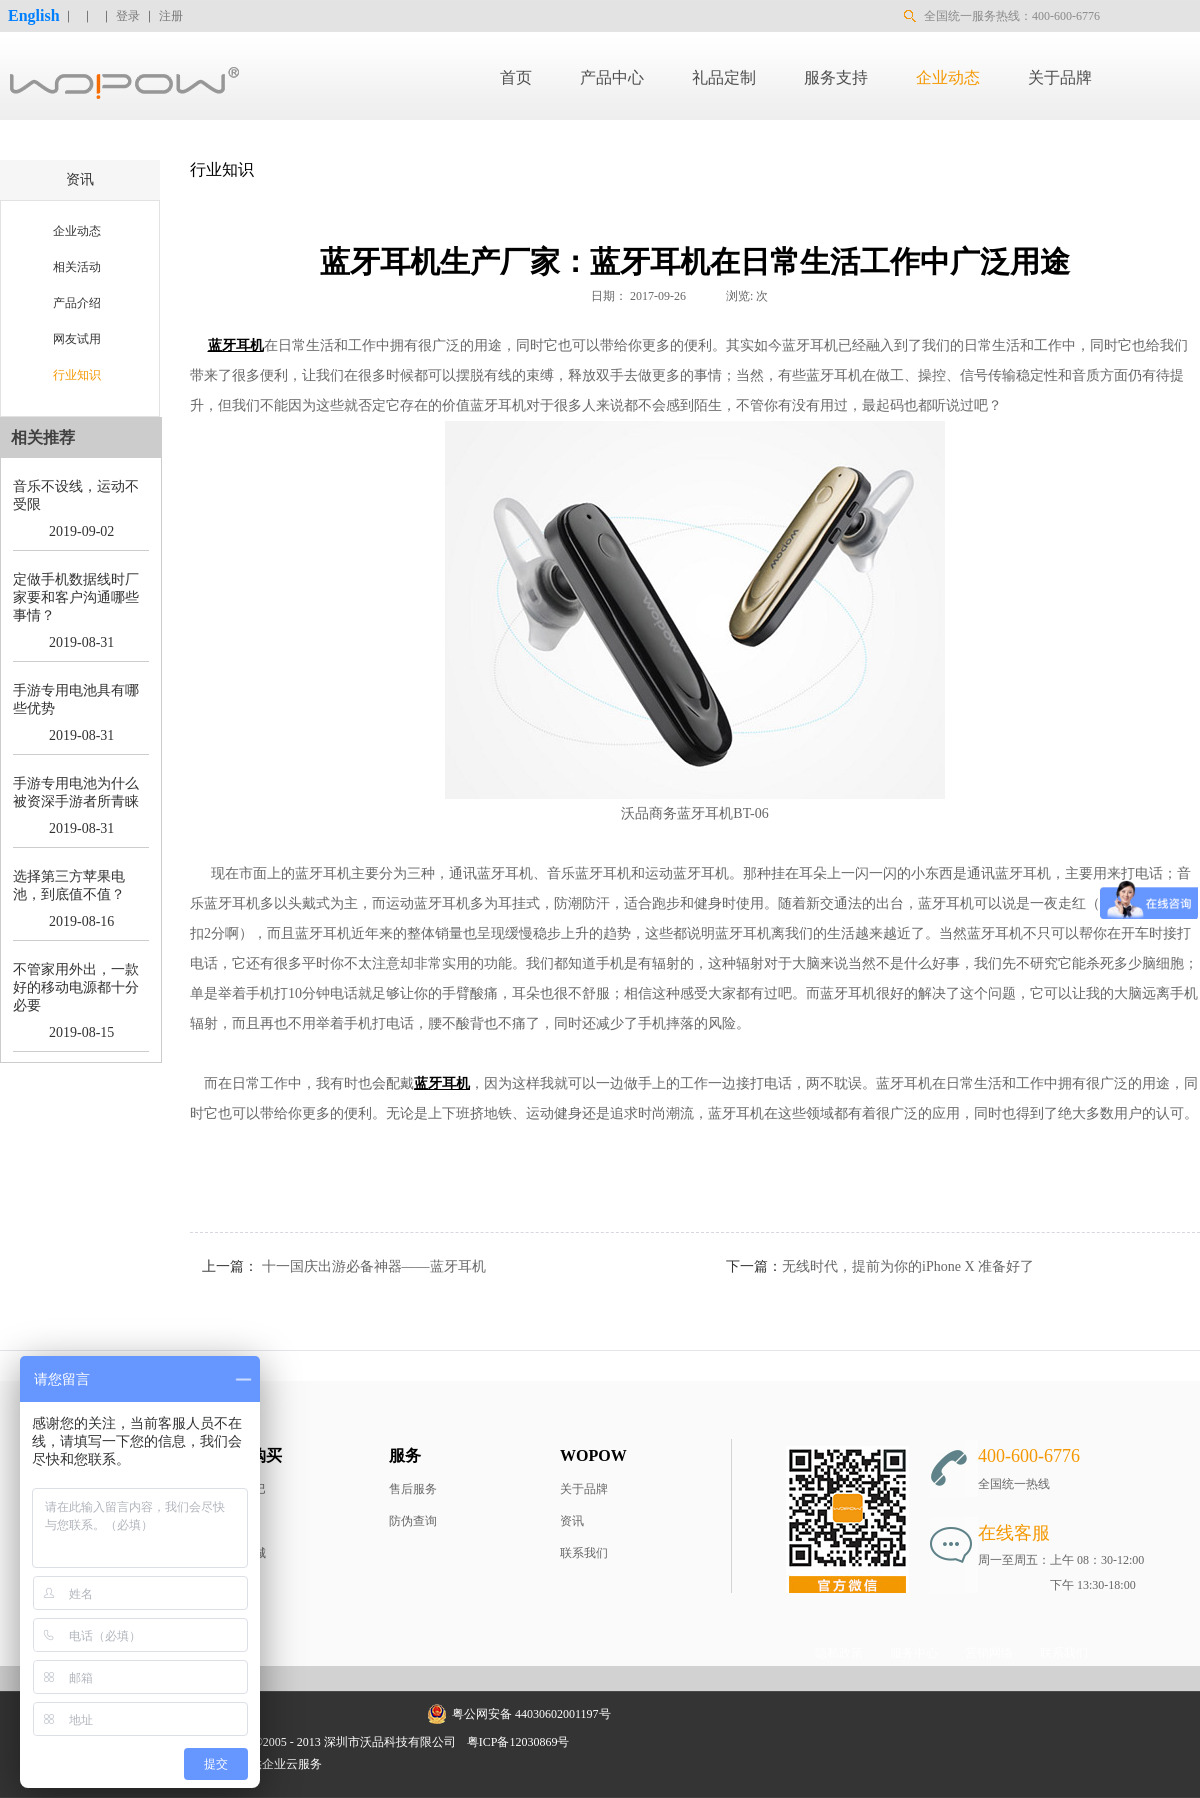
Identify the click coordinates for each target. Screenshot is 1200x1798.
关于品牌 (584, 1489)
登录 (128, 16)
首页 (516, 77)
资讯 (572, 1521)
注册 (171, 16)
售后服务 (413, 1489)
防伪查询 (413, 1521)
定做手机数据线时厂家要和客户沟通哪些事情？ (76, 597)
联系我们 (584, 1553)
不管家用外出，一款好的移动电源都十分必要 (76, 987)
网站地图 (607, 1742)
